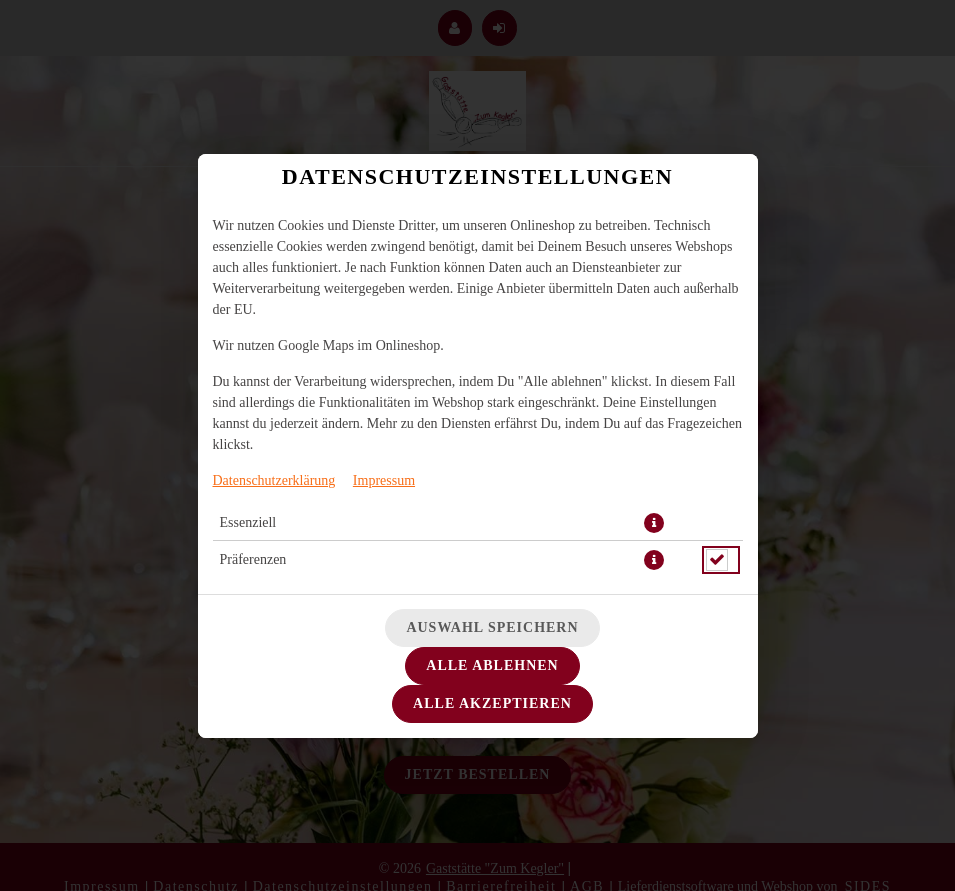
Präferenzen (253, 559)
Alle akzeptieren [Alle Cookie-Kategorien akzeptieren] (492, 703)
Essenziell (248, 522)
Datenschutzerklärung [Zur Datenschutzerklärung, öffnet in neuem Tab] (274, 480)
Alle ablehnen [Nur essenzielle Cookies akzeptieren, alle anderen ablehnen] (492, 665)
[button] (654, 523)
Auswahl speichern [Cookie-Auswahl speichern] (492, 627)
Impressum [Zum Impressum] (384, 480)
